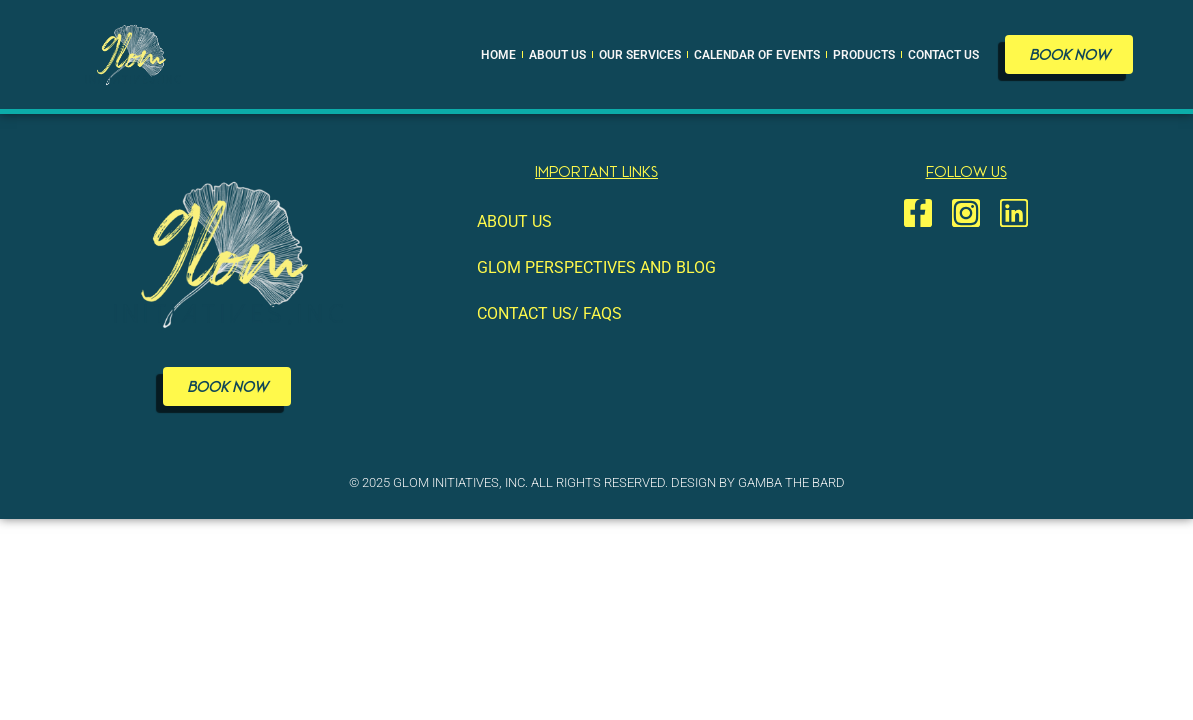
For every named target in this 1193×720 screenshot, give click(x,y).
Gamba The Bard (791, 482)
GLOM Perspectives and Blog (596, 267)
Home (498, 55)
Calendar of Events (757, 55)
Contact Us (943, 55)
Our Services (640, 55)
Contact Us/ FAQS (549, 313)
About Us (557, 55)
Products (864, 55)
